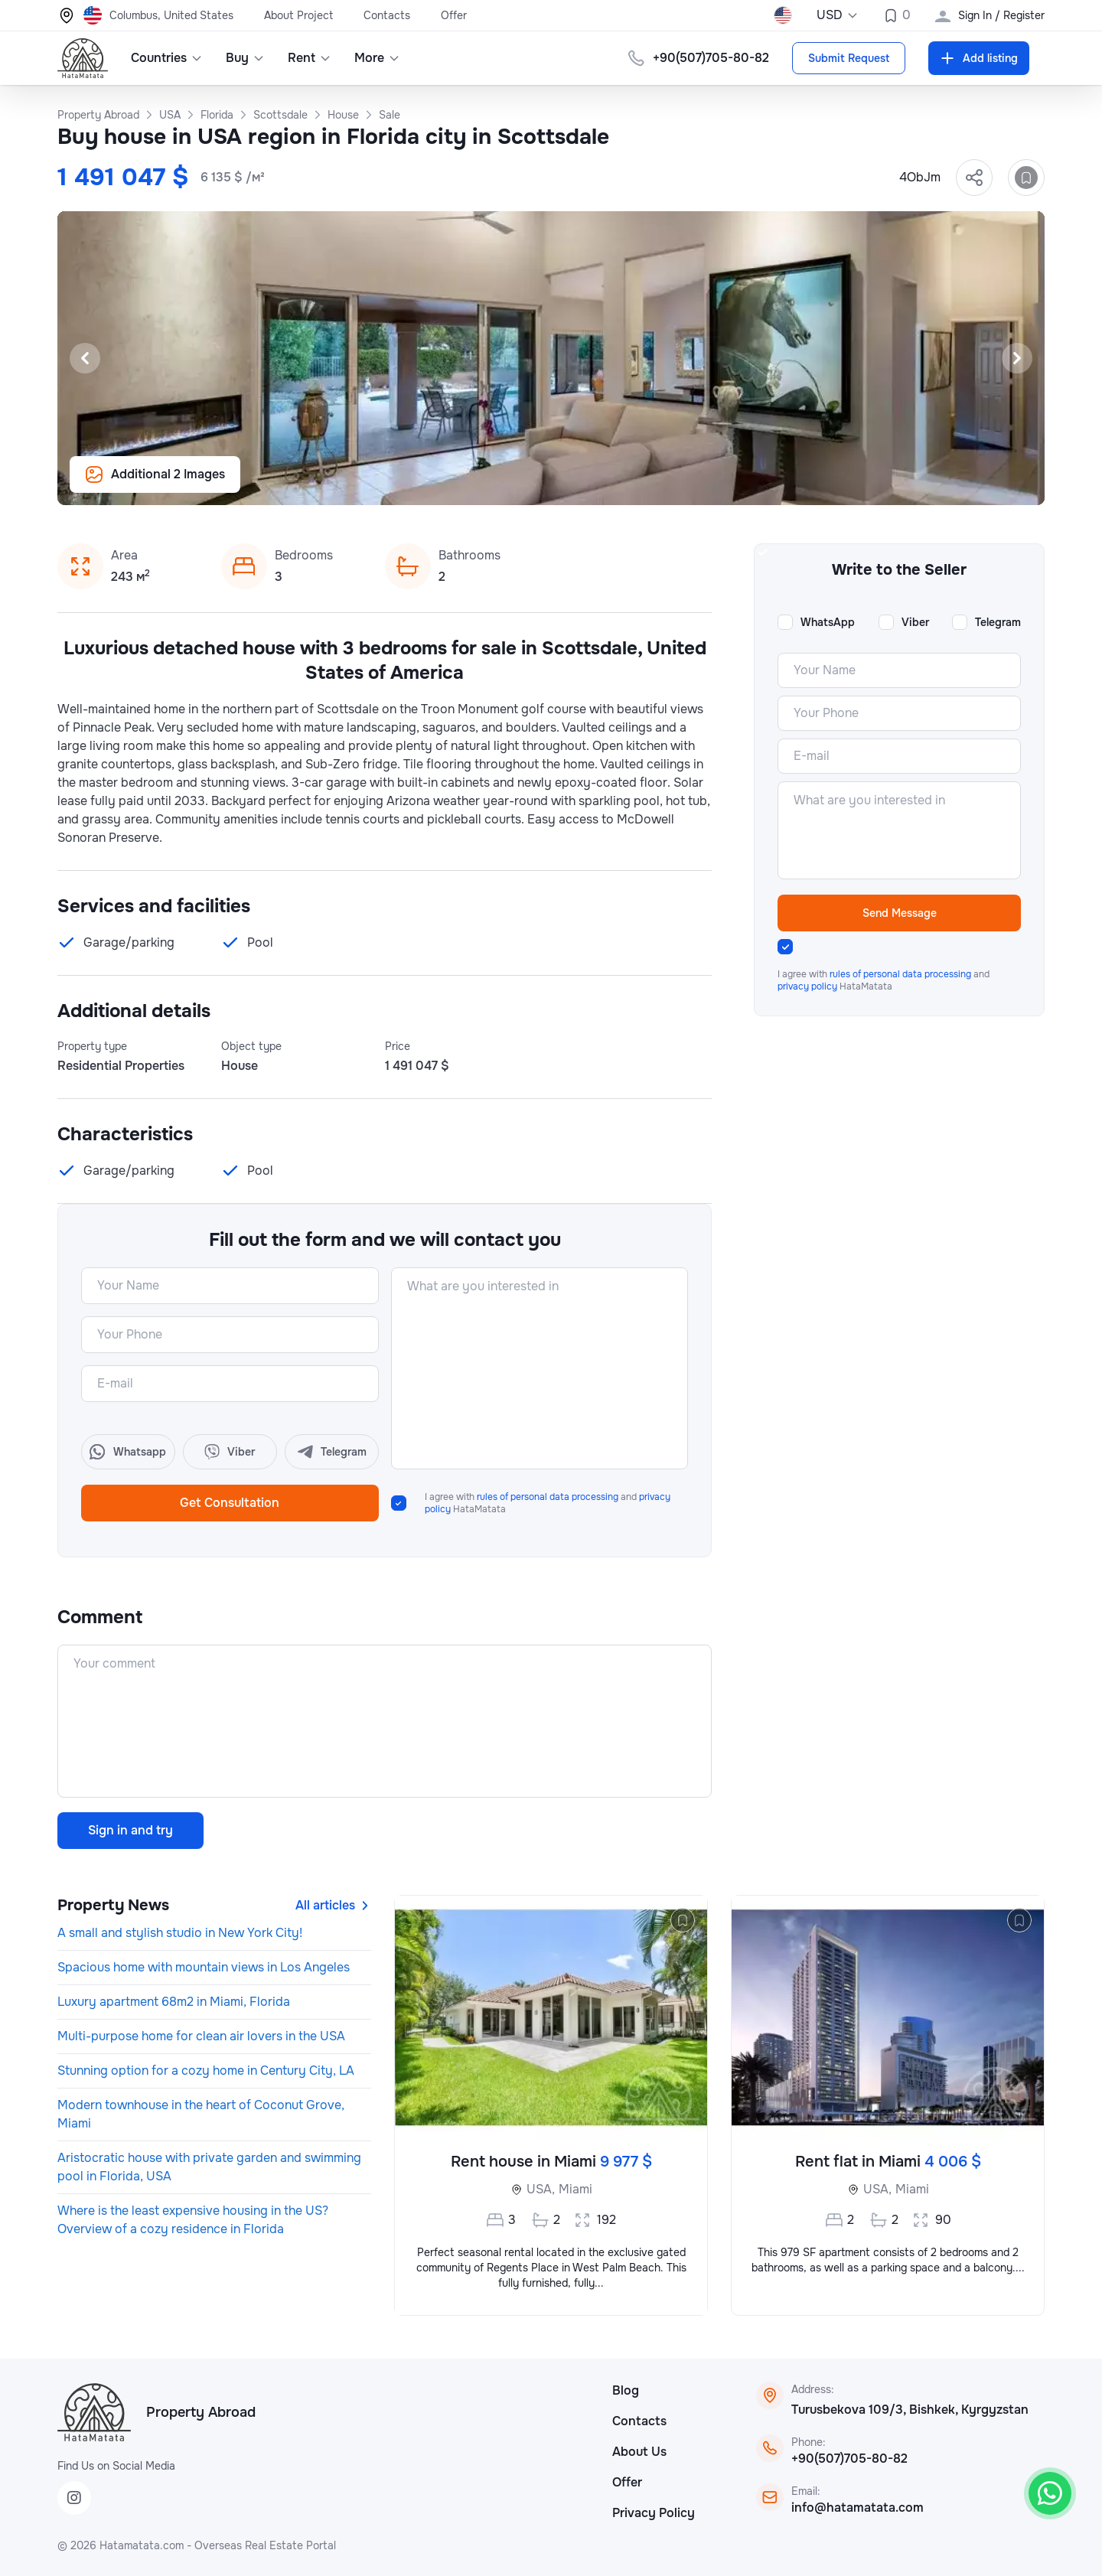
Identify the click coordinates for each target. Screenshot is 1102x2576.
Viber (915, 622)
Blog (625, 2390)
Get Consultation (229, 1503)
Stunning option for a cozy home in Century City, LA (205, 2070)
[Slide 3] (541, 485)
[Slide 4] (560, 485)
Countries (167, 58)
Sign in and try (130, 1830)
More (377, 58)
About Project (298, 15)
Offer (454, 15)
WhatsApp (827, 622)
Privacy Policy (653, 2513)
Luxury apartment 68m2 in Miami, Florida (173, 2002)
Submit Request (848, 58)
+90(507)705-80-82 (711, 58)
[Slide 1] (505, 485)
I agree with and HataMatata (547, 1503)
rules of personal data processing (547, 1497)
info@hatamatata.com (857, 2507)
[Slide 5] (578, 485)
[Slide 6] (597, 485)
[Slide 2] (523, 485)
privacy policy (807, 986)
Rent (309, 58)
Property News (113, 1905)
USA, (541, 2189)
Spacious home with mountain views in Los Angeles (203, 1967)
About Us (639, 2452)
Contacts (387, 15)
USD (838, 15)
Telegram (998, 622)
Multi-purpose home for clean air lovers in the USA (201, 2036)
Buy (245, 58)
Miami (575, 2189)
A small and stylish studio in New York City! (179, 1933)
